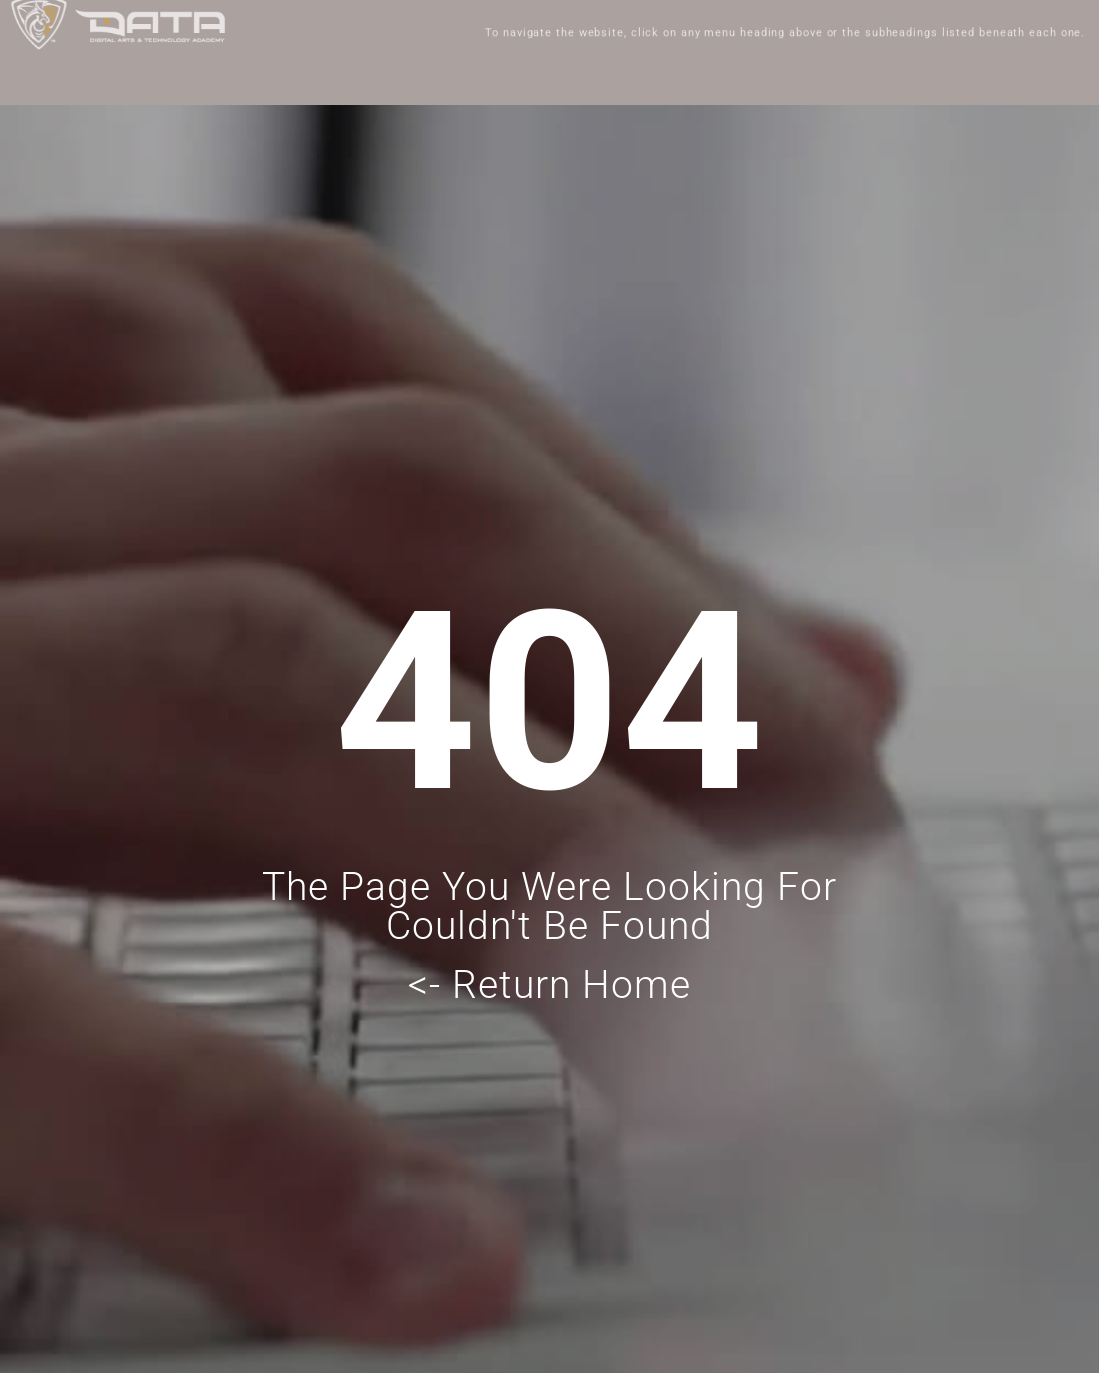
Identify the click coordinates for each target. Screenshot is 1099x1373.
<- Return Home (549, 985)
